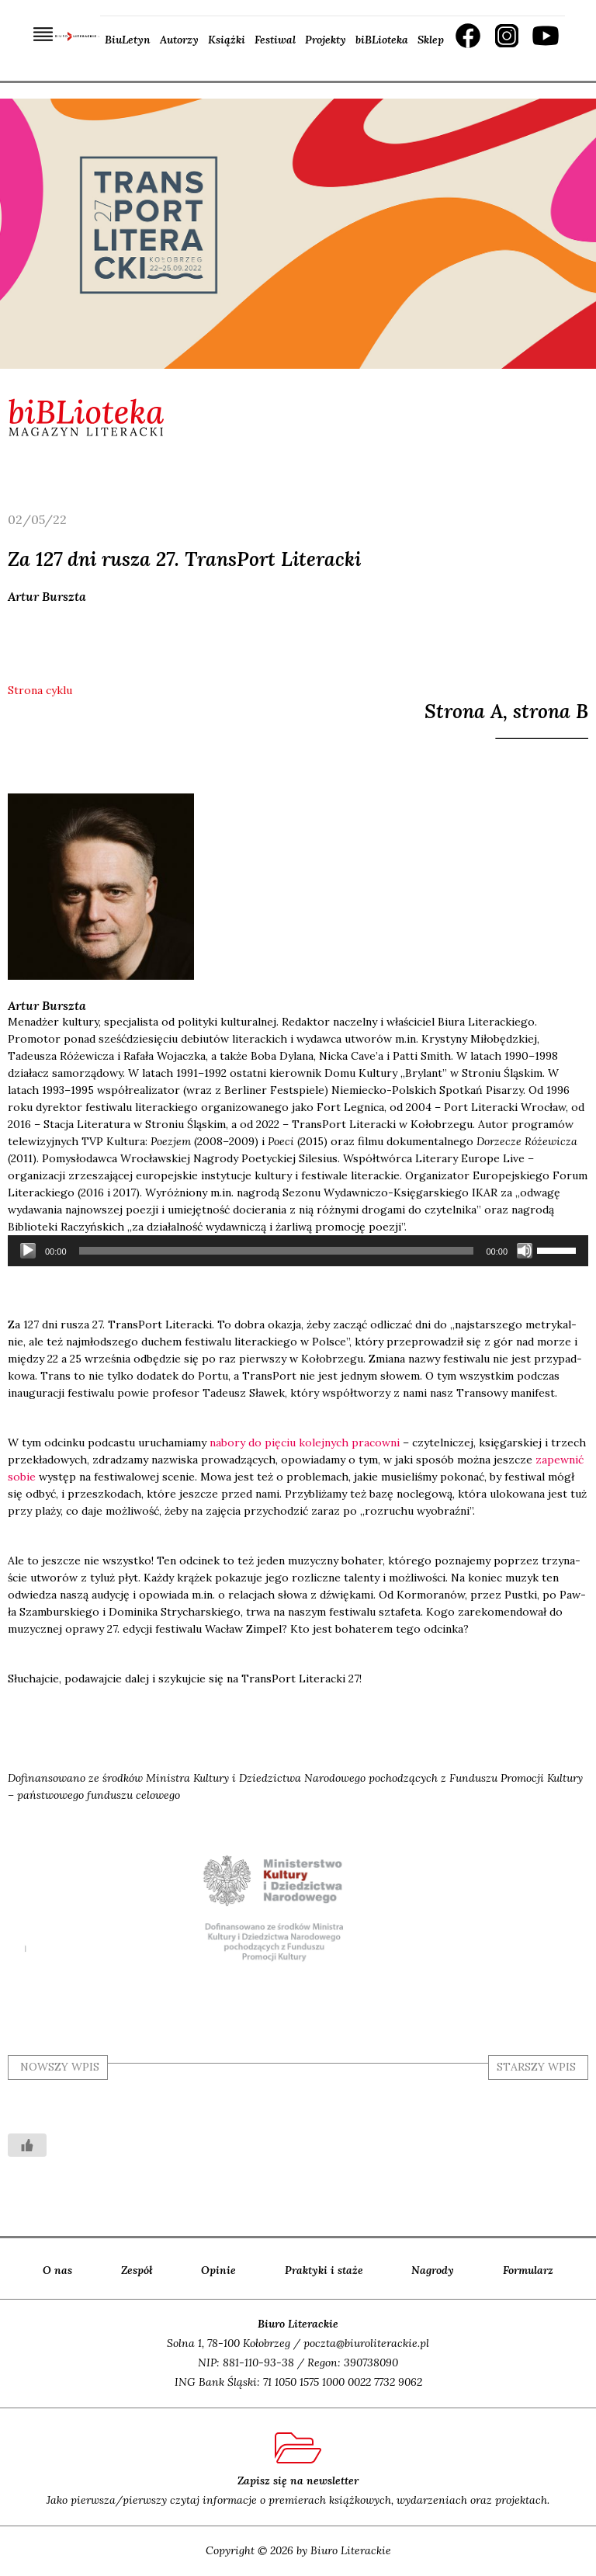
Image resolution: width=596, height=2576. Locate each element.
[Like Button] (27, 2145)
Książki (226, 40)
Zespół (137, 2270)
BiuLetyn (128, 40)
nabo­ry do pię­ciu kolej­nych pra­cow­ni (305, 1442)
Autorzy (179, 40)
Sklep (431, 40)
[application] (298, 1250)
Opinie (218, 2270)
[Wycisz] (524, 1250)
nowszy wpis (59, 2067)
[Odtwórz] (28, 1250)
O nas (57, 2270)
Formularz (528, 2270)
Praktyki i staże (324, 2270)
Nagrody (432, 2270)
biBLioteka (381, 40)
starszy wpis (536, 2067)
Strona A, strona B (506, 711)
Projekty (325, 40)
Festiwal (275, 40)
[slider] (276, 1251)
